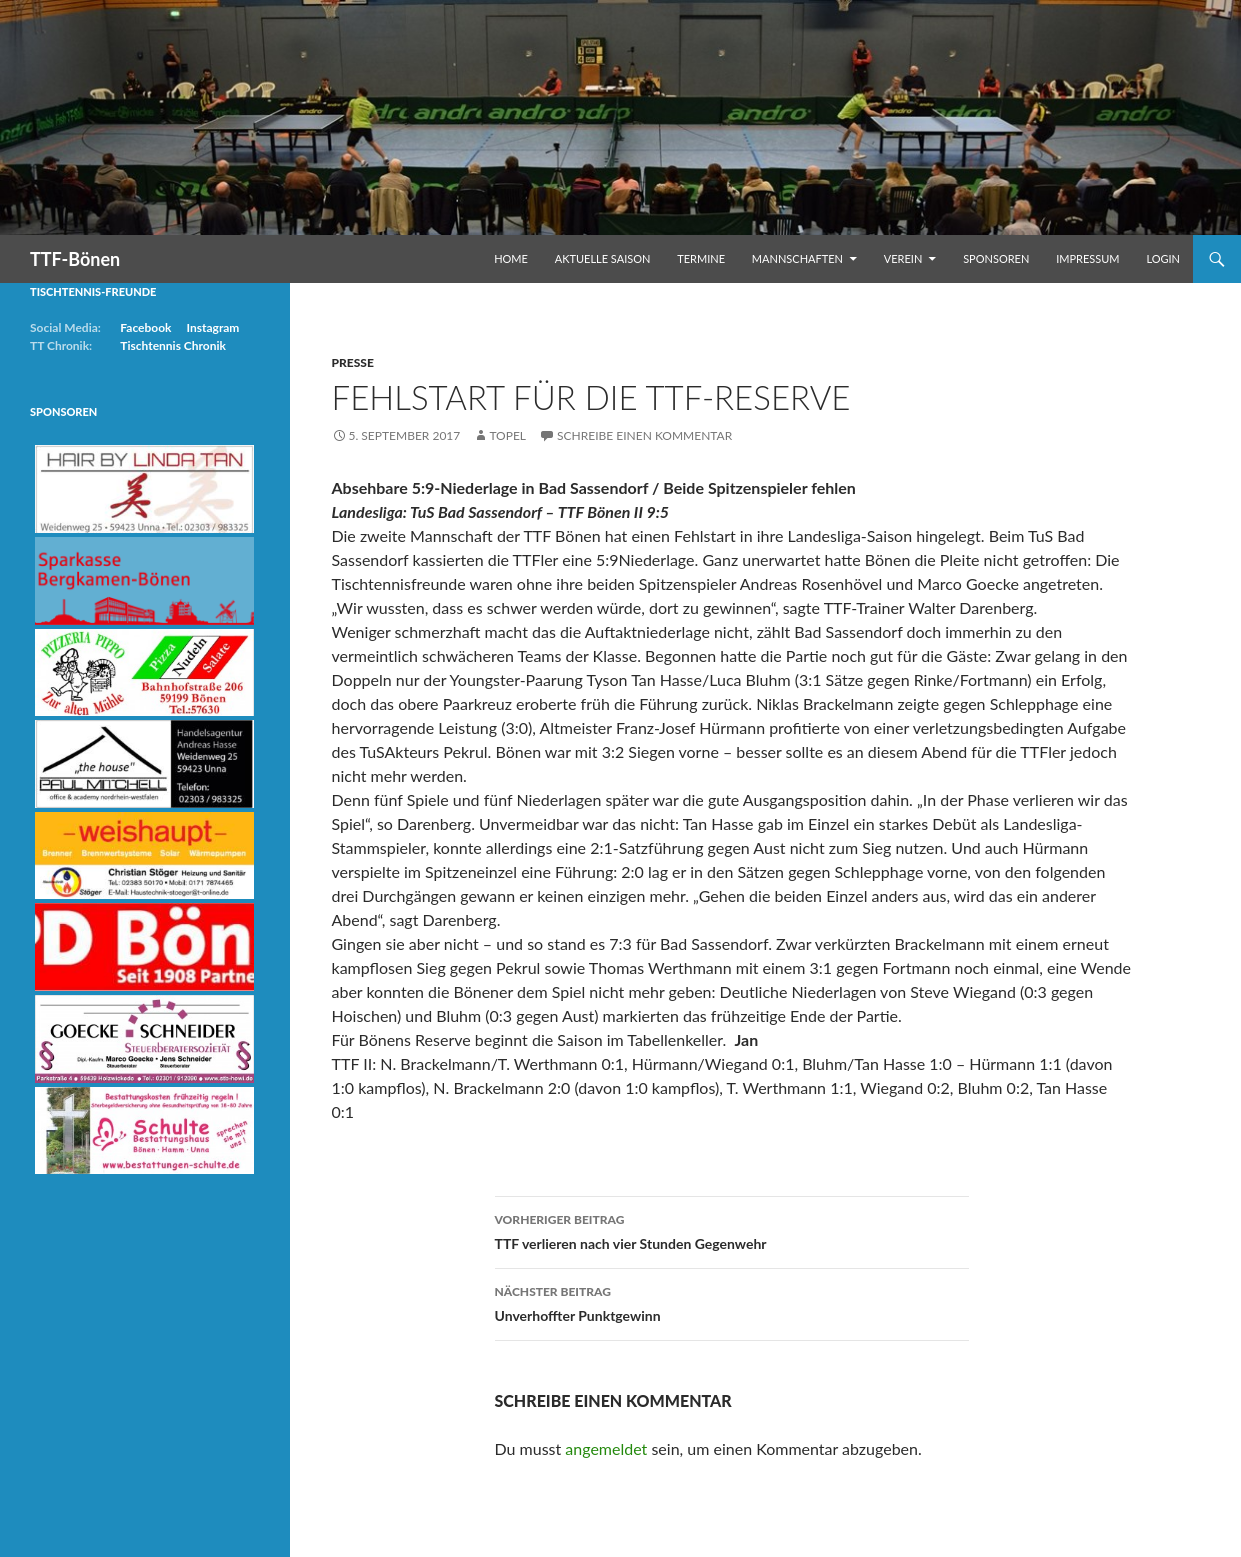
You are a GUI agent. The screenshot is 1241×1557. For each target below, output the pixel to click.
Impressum (1087, 258)
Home (511, 258)
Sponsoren (996, 258)
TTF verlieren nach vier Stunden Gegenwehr (732, 1230)
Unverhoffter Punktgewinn (732, 1302)
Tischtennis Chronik (173, 345)
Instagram (212, 327)
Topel (507, 435)
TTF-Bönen (75, 259)
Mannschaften (797, 258)
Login (1163, 258)
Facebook (145, 327)
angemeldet (606, 1448)
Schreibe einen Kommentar (644, 435)
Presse (353, 362)
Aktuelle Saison (603, 258)
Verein (903, 258)
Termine (701, 258)
